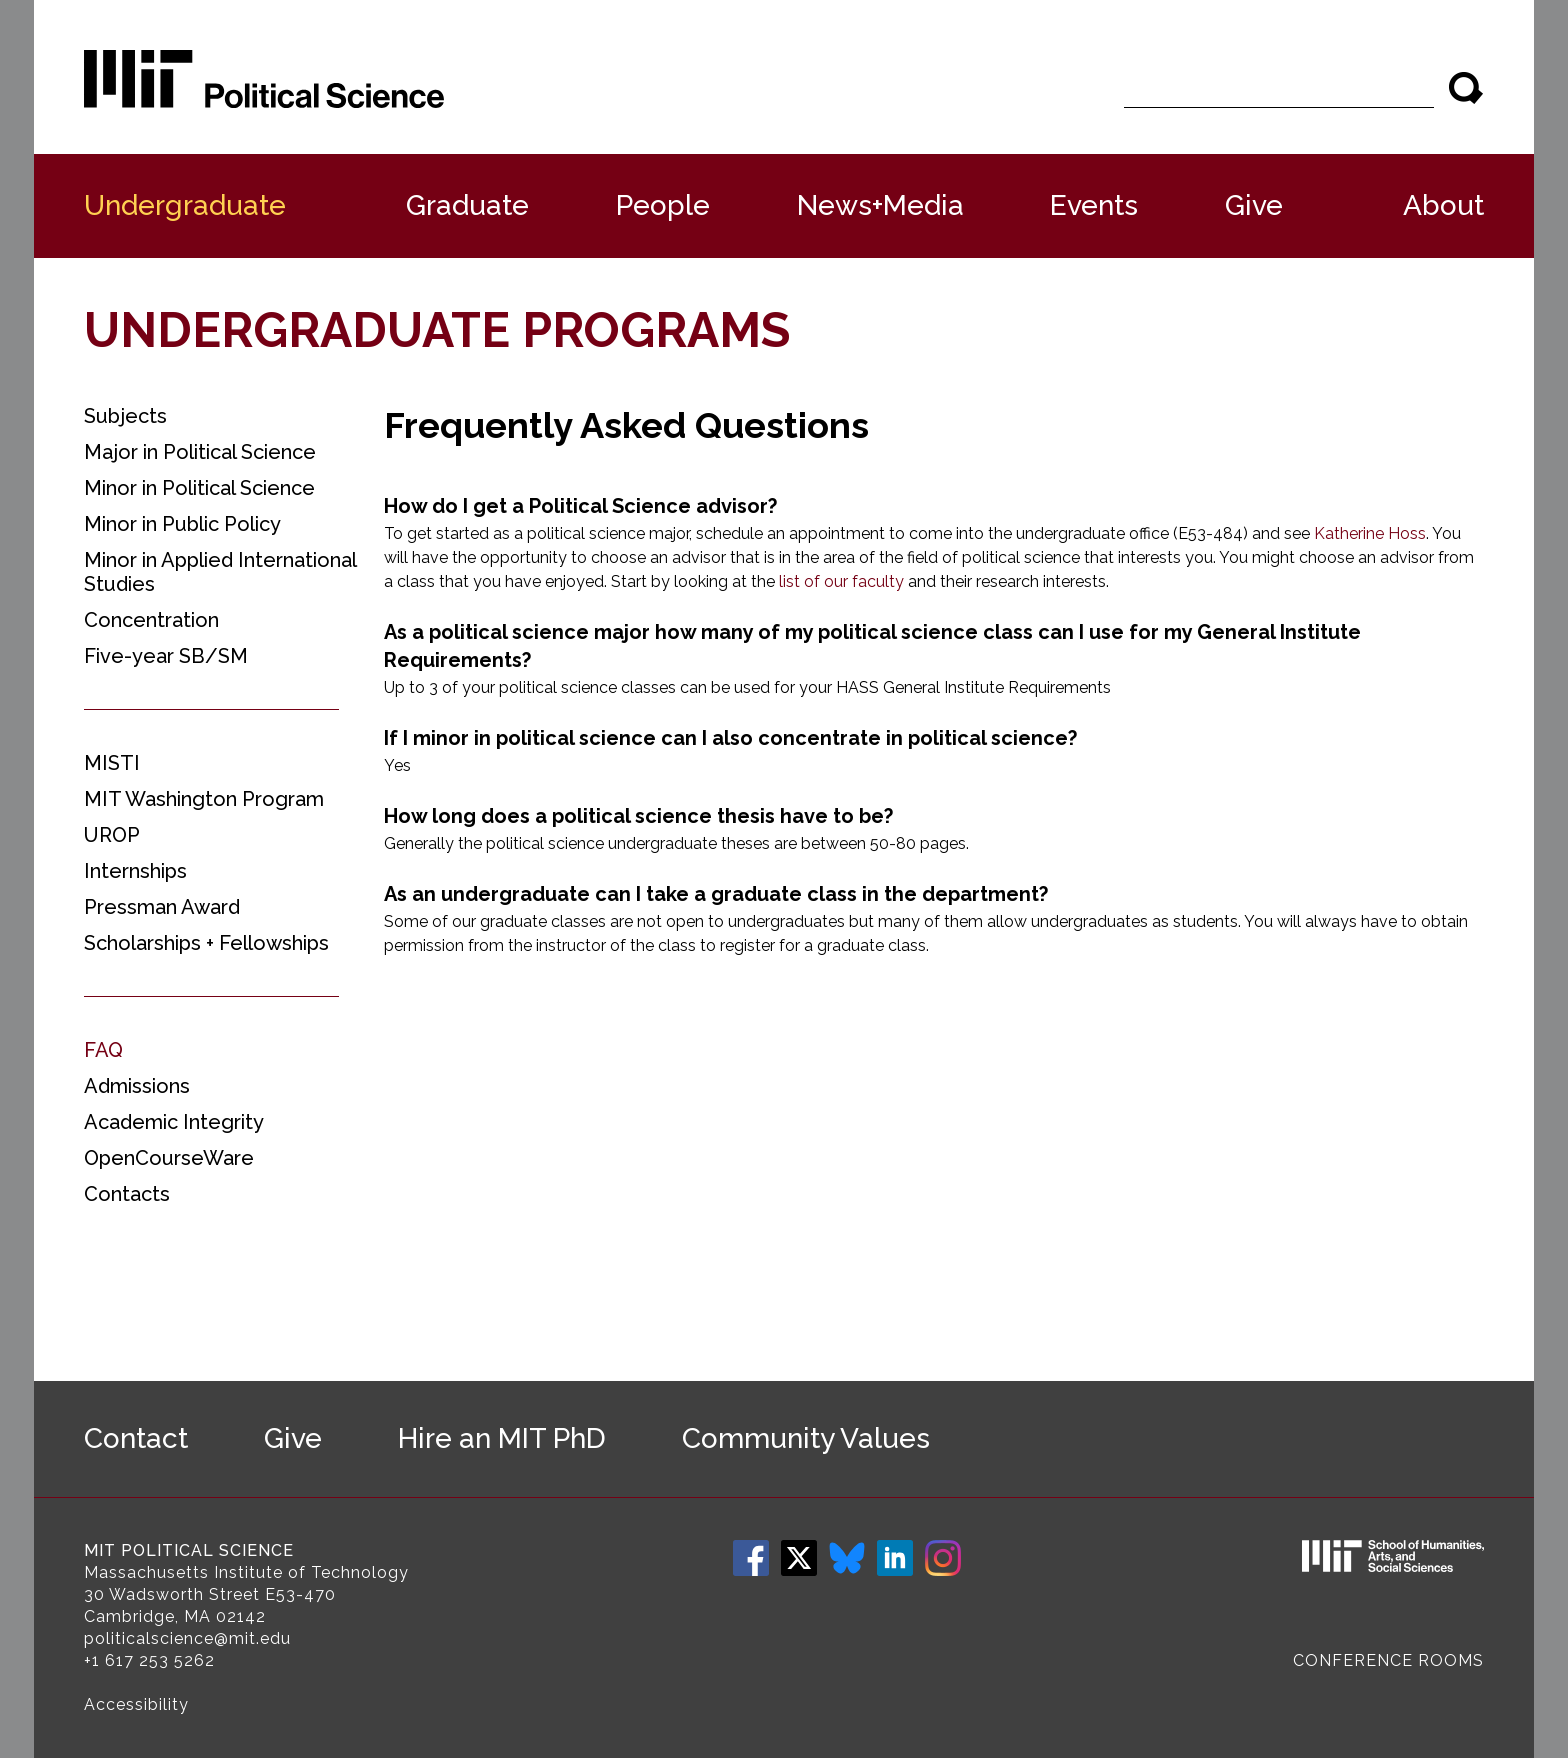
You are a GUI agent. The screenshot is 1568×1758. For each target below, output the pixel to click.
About (1443, 205)
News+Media (880, 205)
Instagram (943, 1558)
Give (1254, 205)
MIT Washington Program (204, 799)
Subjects (125, 416)
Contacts (127, 1194)
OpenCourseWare (169, 1158)
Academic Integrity (174, 1122)
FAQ (103, 1050)
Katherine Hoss (1370, 533)
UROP (112, 835)
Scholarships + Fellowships (206, 943)
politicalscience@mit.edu (187, 1638)
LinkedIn (895, 1558)
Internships (135, 871)
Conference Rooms (1388, 1660)
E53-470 (300, 1594)
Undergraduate (185, 205)
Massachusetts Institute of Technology (246, 1572)
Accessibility (136, 1704)
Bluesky (847, 1558)
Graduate (467, 205)
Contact (136, 1438)
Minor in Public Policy (182, 524)
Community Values (806, 1438)
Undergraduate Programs (437, 330)
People (663, 205)
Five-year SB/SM (166, 656)
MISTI (112, 763)
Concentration (151, 620)
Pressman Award (162, 907)
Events (1094, 205)
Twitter (799, 1558)
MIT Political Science (189, 1550)
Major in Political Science (200, 452)
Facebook (751, 1558)
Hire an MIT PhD (502, 1438)
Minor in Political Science (199, 488)
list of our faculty (841, 581)
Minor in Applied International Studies (220, 572)
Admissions (137, 1086)
